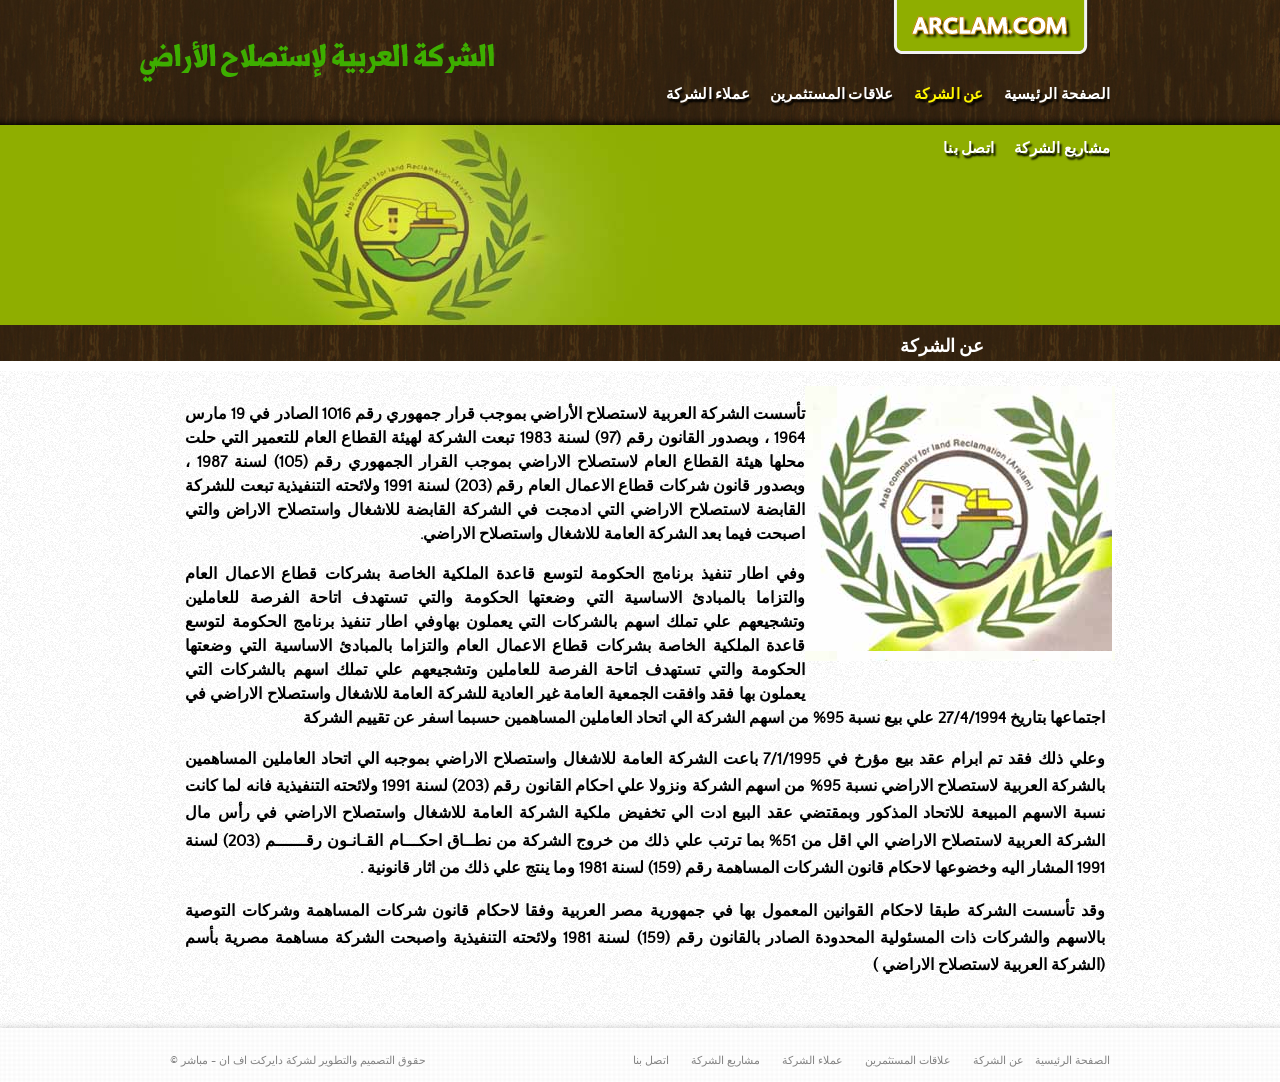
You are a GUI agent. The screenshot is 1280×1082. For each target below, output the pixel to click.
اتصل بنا (968, 148)
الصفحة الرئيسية (1057, 94)
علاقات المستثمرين (832, 94)
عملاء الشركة (708, 94)
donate (990, 29)
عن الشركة (949, 94)
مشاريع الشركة (1062, 148)
